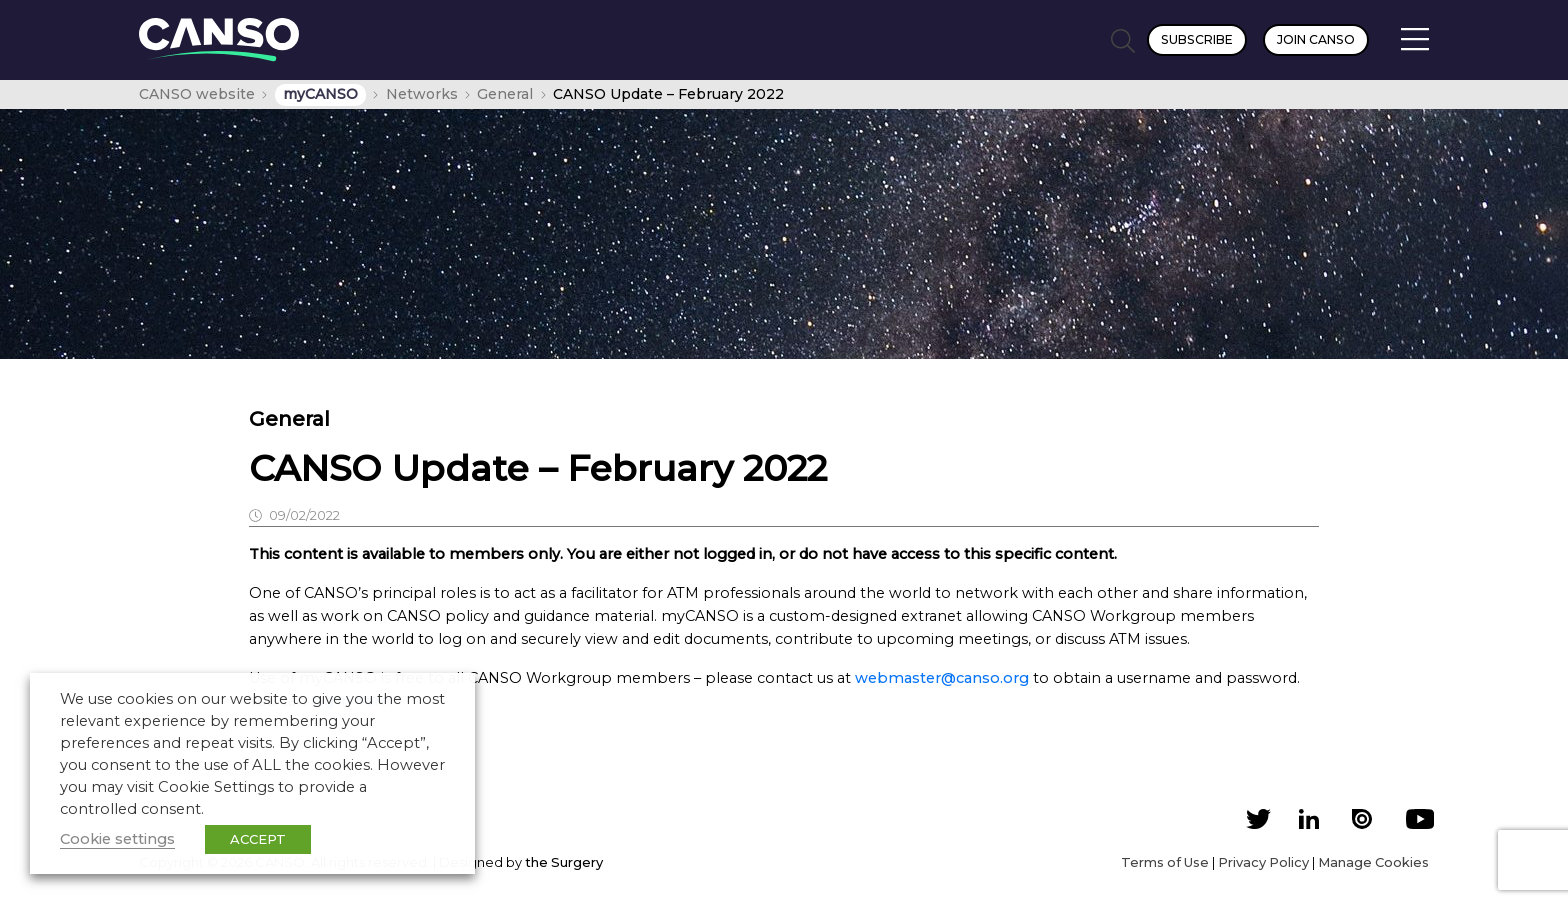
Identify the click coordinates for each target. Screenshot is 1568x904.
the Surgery (564, 862)
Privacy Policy (1263, 862)
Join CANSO (1316, 39)
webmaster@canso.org (942, 678)
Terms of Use (1165, 862)
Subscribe (1197, 39)
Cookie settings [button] (117, 839)
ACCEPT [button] (258, 839)
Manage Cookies (1373, 862)
